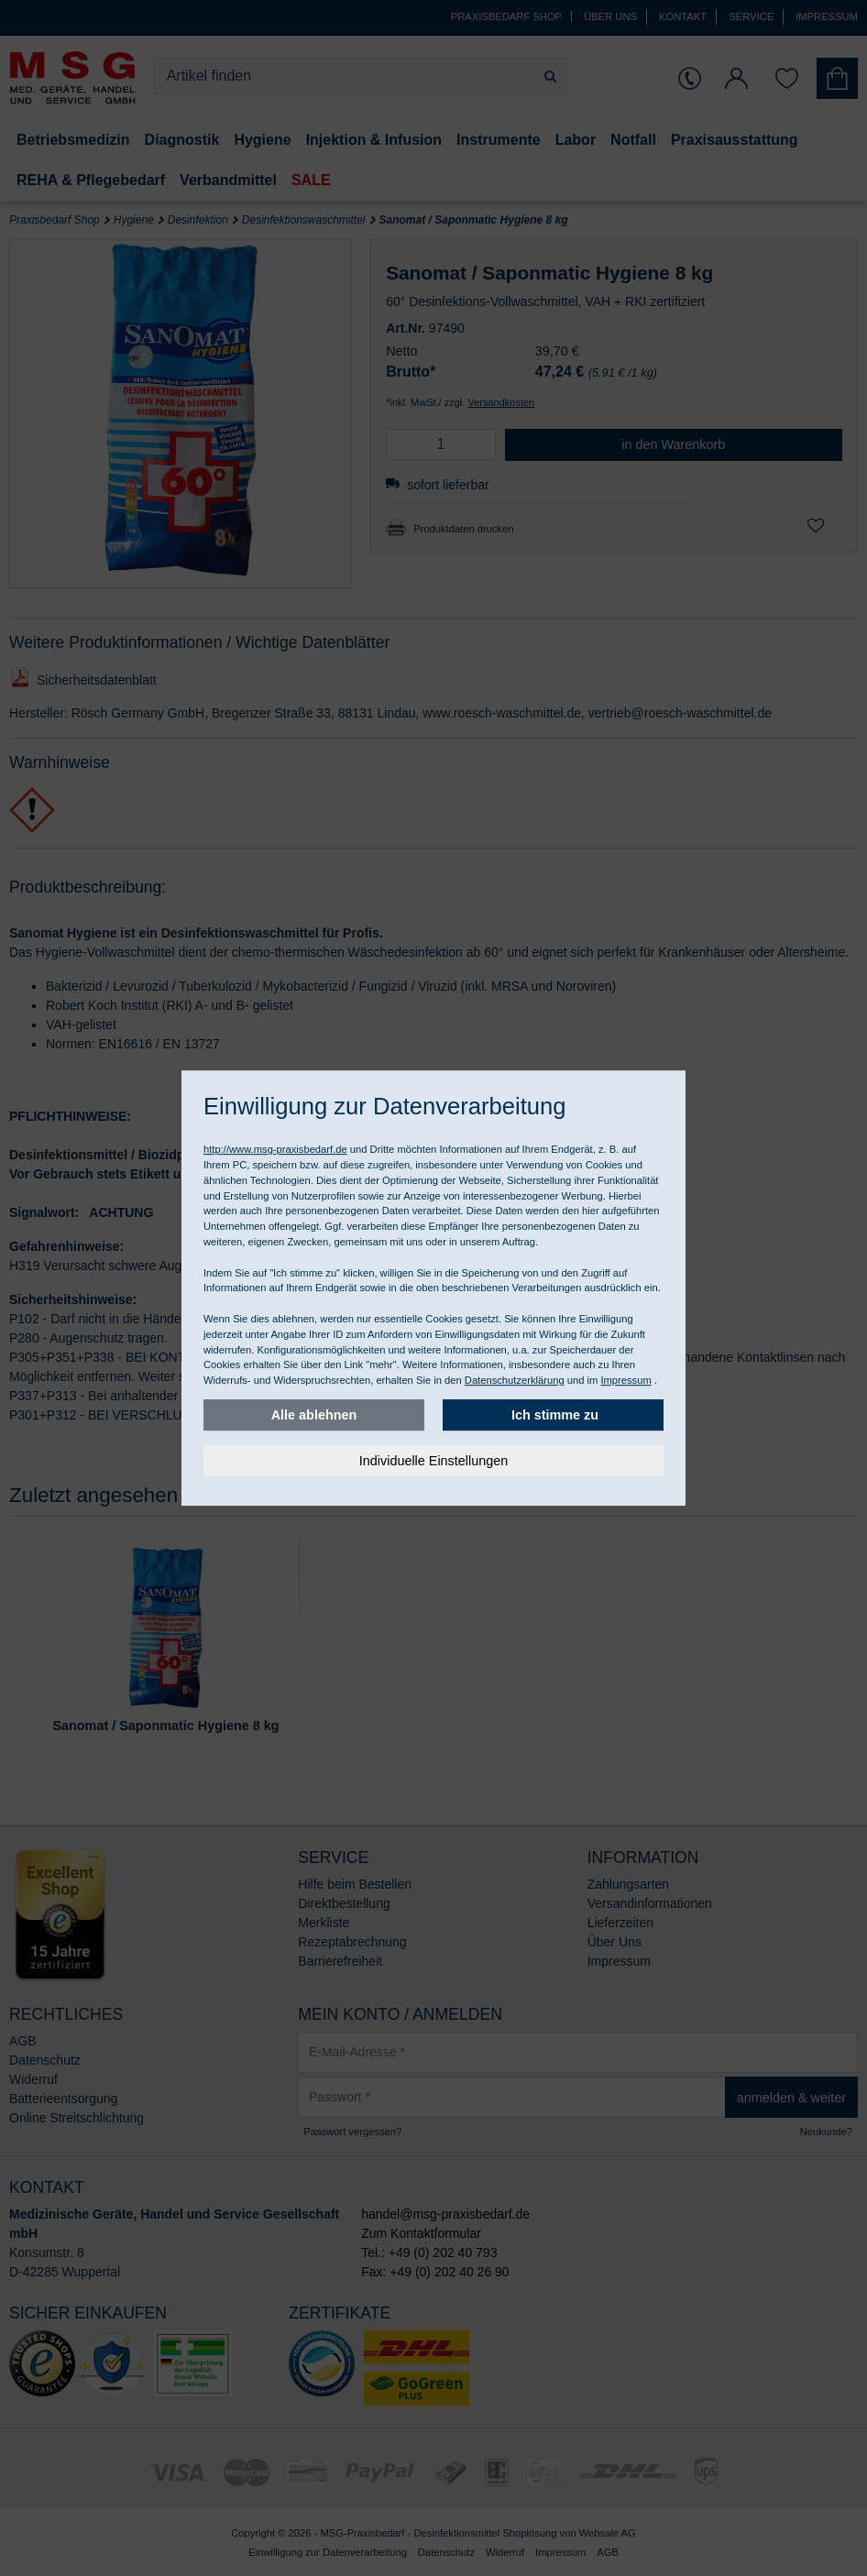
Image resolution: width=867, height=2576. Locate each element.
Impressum (625, 1380)
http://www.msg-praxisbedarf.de (275, 1149)
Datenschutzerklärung (515, 1380)
